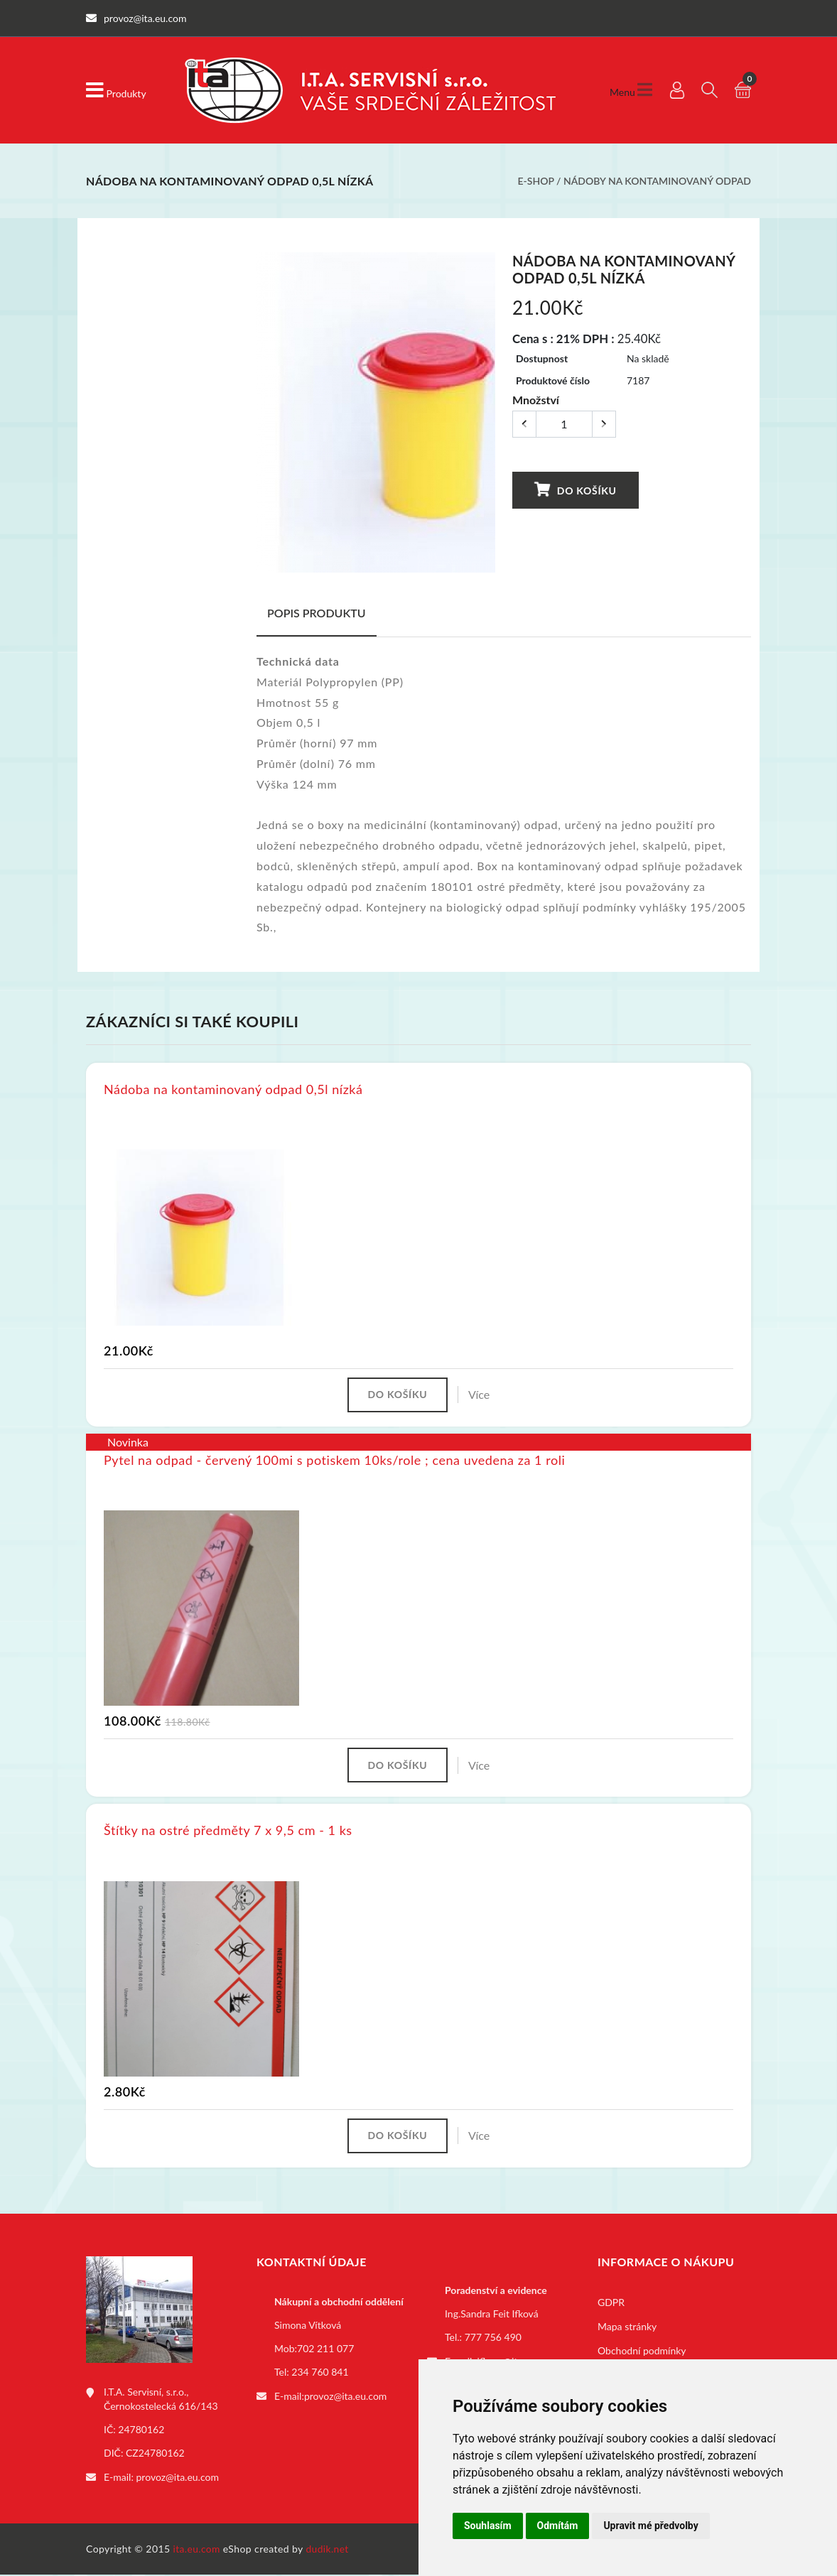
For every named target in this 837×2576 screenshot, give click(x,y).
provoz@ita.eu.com (177, 2478)
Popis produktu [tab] (316, 612)
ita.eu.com (197, 2550)
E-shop (535, 181)
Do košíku (575, 490)
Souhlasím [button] (488, 2525)
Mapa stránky (627, 2328)
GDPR (611, 2304)
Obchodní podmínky (642, 2353)
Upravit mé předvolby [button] (650, 2525)
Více (480, 1395)
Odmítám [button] (557, 2525)
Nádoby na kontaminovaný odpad (657, 181)
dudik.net (328, 2550)
